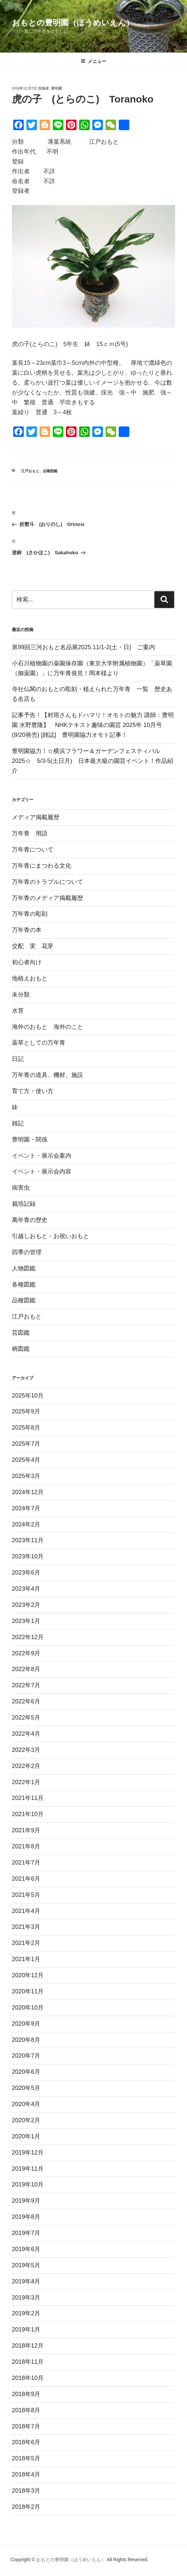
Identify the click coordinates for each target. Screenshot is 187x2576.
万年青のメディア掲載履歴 (47, 898)
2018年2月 (26, 2507)
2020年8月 (26, 2040)
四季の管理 (27, 1252)
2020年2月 (26, 2120)
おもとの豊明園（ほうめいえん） (73, 22)
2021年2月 (26, 1943)
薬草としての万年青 (38, 1042)
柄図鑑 (21, 1349)
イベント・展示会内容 (41, 1171)
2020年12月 (28, 1975)
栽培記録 (24, 1204)
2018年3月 (26, 2490)
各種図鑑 (24, 1284)
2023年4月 (26, 1588)
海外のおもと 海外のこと (47, 1027)
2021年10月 (28, 1814)
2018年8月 (26, 2410)
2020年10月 (28, 2007)
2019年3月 (26, 2297)
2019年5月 (26, 2265)
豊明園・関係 (29, 1139)
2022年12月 (28, 1637)
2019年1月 (26, 2329)
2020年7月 (26, 2055)
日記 (18, 1059)
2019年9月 (26, 2200)
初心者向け (27, 962)
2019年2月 (26, 2313)
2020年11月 (28, 1991)
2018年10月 (28, 2378)
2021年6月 (26, 1878)
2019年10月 (28, 2184)
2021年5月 (26, 1895)
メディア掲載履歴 (35, 817)
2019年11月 (28, 2168)
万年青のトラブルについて (47, 882)
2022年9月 (26, 1653)
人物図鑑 (24, 1268)
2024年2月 (26, 1524)
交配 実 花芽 (32, 946)
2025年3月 (26, 1476)
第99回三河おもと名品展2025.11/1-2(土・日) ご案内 (86, 647)
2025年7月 (26, 1443)
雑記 (18, 1123)
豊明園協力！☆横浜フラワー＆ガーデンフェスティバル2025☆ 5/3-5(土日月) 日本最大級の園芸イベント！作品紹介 (92, 761)
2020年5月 (26, 2088)
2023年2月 (26, 1605)
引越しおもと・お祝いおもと (50, 1236)
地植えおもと (29, 978)
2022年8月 (26, 1669)
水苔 (18, 1010)
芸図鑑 (21, 1332)
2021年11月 (28, 1798)
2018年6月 (26, 2442)
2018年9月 (26, 2394)
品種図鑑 (50, 471)
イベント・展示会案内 (41, 1155)
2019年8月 (26, 2217)
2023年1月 (26, 1621)
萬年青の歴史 (29, 1220)
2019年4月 (26, 2281)
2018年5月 (26, 2458)
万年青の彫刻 (29, 914)
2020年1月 (26, 2136)
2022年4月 (26, 1733)
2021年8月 (26, 1846)
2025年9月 (26, 1411)
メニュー (93, 61)
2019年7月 (26, 2233)
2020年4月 (26, 2104)
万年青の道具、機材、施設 (47, 1075)
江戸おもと (30, 471)
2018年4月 (26, 2474)
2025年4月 (26, 1460)
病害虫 (21, 1187)
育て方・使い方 (32, 1091)
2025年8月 (26, 1427)
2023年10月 (28, 1556)
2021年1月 (26, 1959)
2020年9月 (26, 2023)
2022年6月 (26, 1701)
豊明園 (56, 88)
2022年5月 (26, 1717)
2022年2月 (26, 1766)
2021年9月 (26, 1830)
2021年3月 (26, 1927)
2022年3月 (26, 1750)
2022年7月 (26, 1685)
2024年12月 (28, 1492)
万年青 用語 (29, 833)
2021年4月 (26, 1911)
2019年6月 (26, 2249)
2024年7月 (26, 1508)
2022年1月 (26, 1782)
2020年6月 (26, 2072)
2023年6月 (26, 1572)
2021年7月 (26, 1862)
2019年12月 (28, 2152)
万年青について (32, 849)
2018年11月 (28, 2362)
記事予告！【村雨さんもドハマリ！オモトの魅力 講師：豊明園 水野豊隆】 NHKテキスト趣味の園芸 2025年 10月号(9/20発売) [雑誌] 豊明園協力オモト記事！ (93, 725)
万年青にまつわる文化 (41, 865)
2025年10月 (28, 1395)
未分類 (21, 994)
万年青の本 (27, 930)
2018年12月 (28, 2345)
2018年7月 (26, 2426)
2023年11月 (28, 1540)
